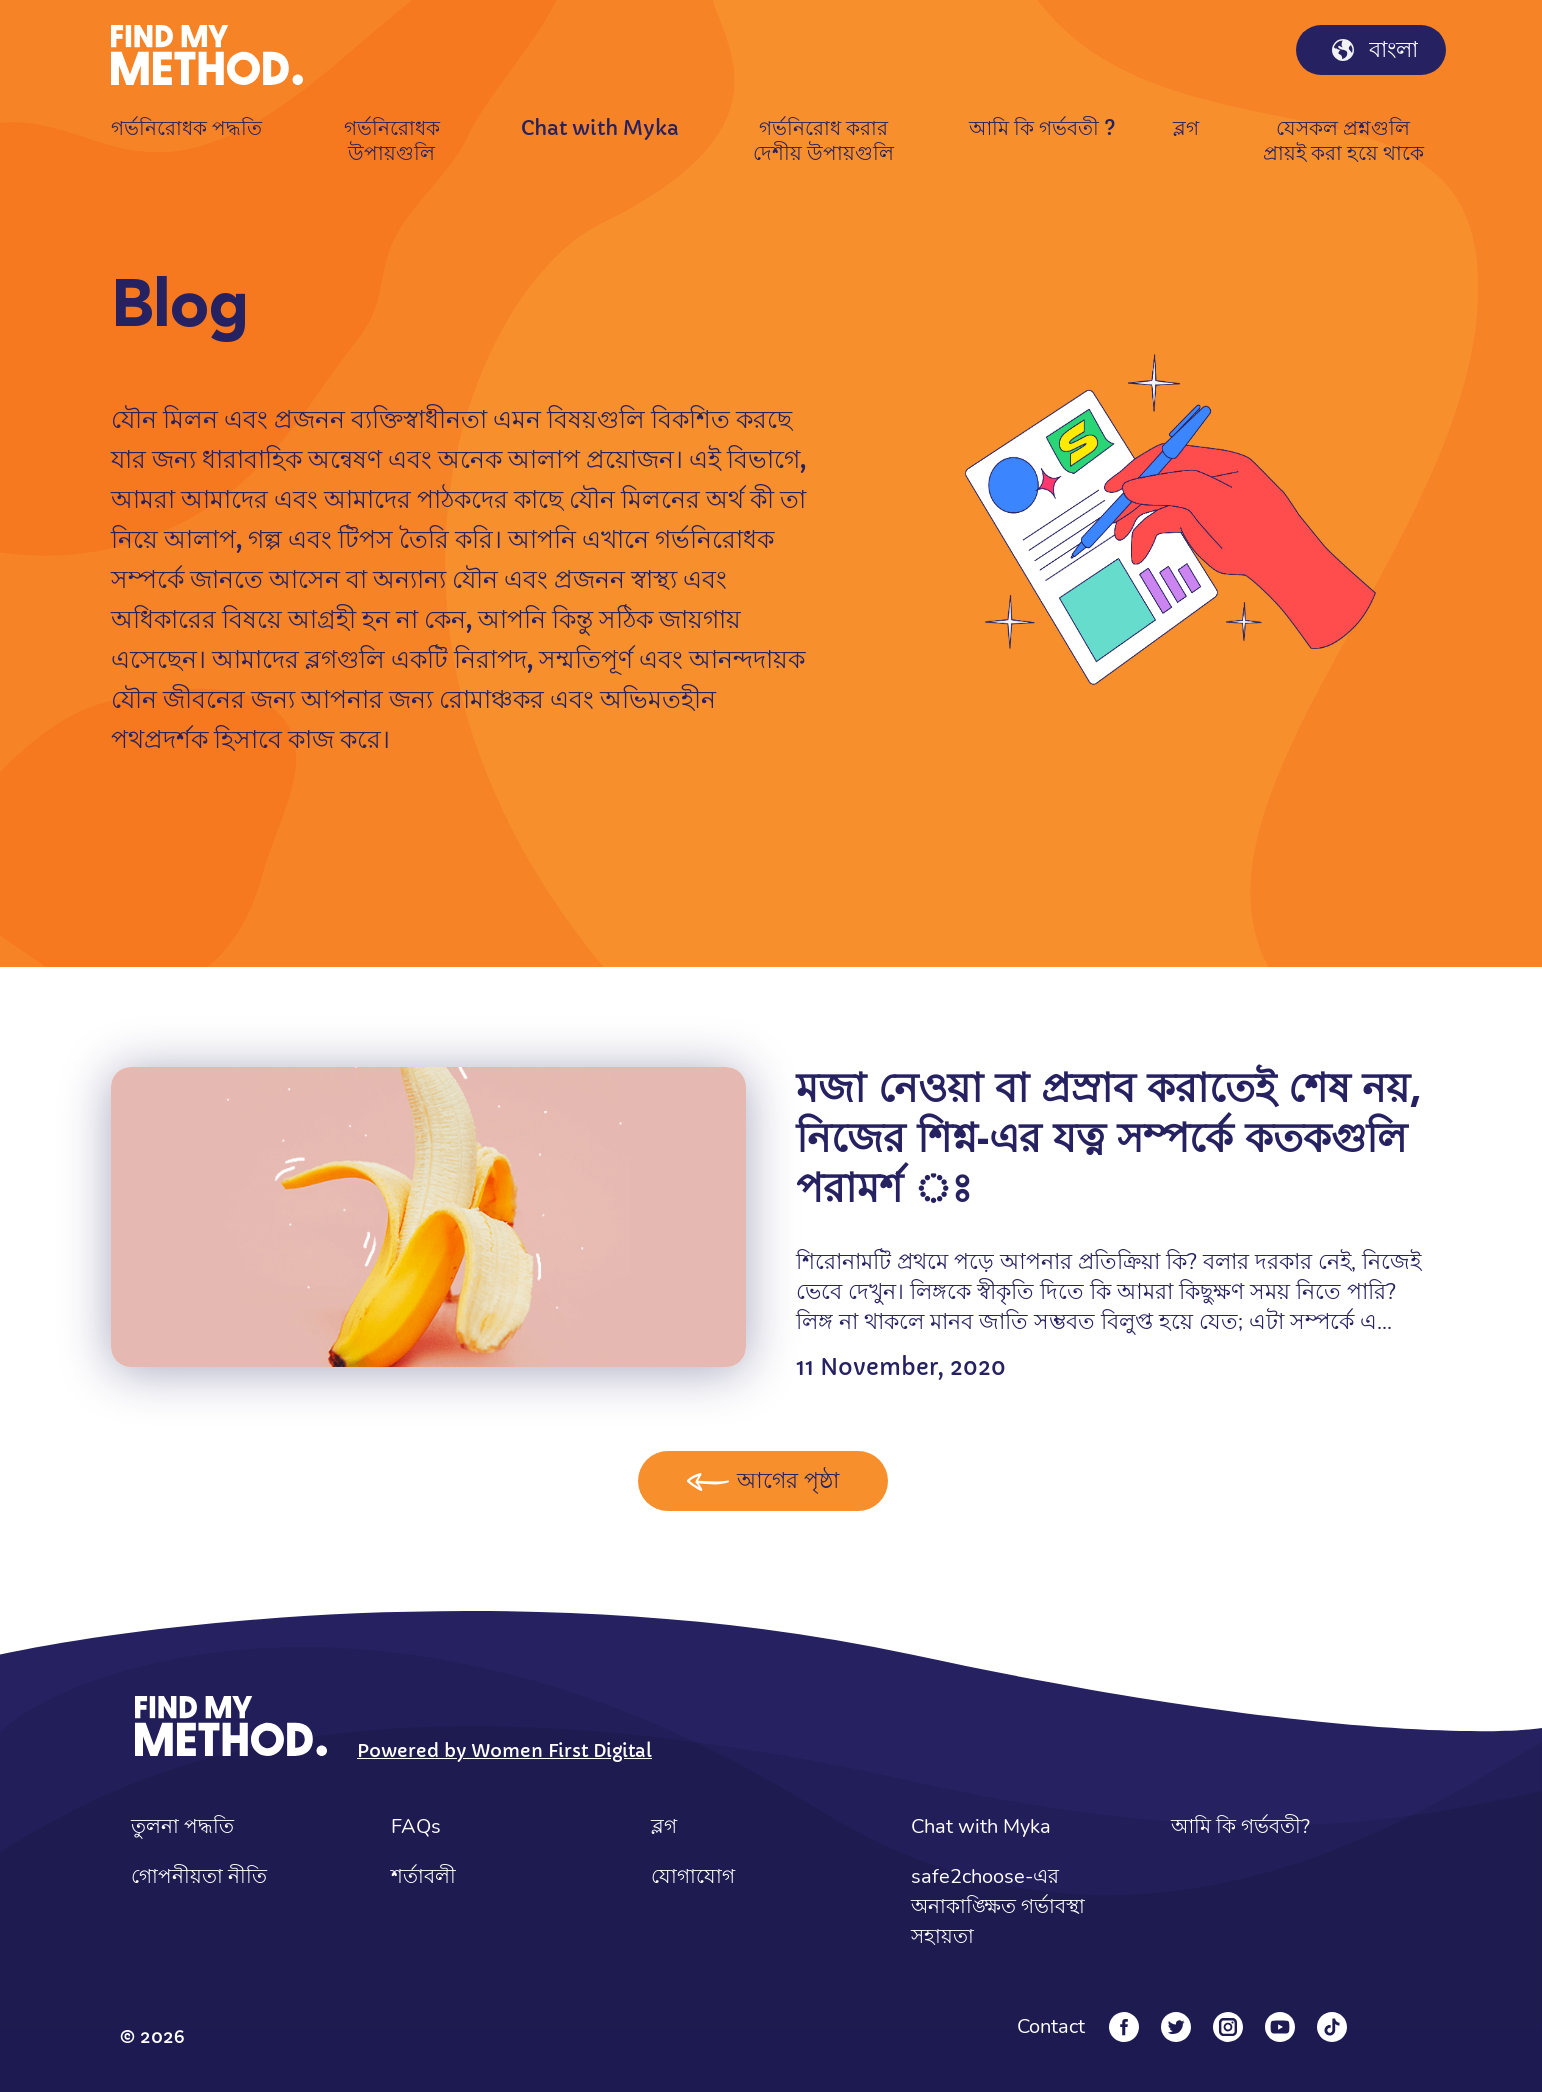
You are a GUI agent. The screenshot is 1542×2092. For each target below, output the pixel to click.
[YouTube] (1280, 2027)
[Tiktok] (1332, 2027)
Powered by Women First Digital (504, 1750)
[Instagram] (1228, 2027)
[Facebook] (1124, 2027)
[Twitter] (1176, 2027)
